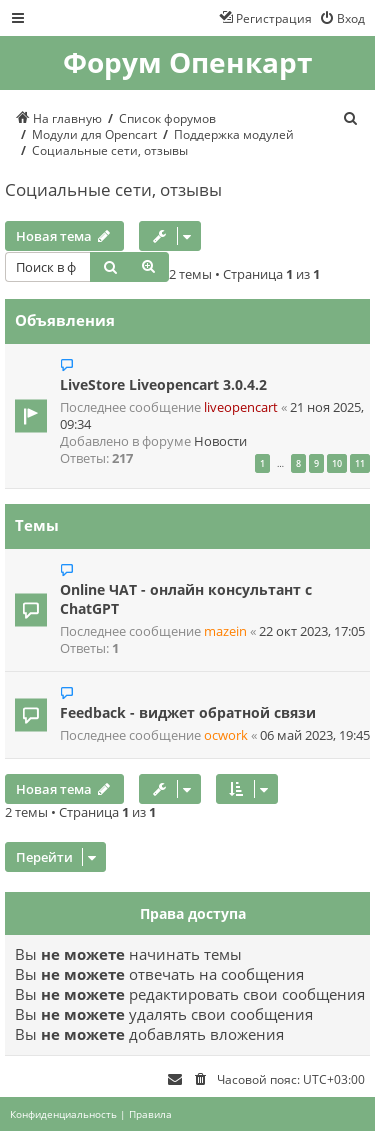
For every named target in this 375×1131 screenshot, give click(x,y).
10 (337, 463)
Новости (220, 441)
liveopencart (241, 407)
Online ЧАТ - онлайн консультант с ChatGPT (186, 599)
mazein (225, 631)
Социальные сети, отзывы (113, 189)
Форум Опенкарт (187, 63)
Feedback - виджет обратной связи (188, 712)
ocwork (226, 735)
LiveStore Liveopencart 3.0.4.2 (163, 384)
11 (360, 463)
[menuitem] (342, 18)
